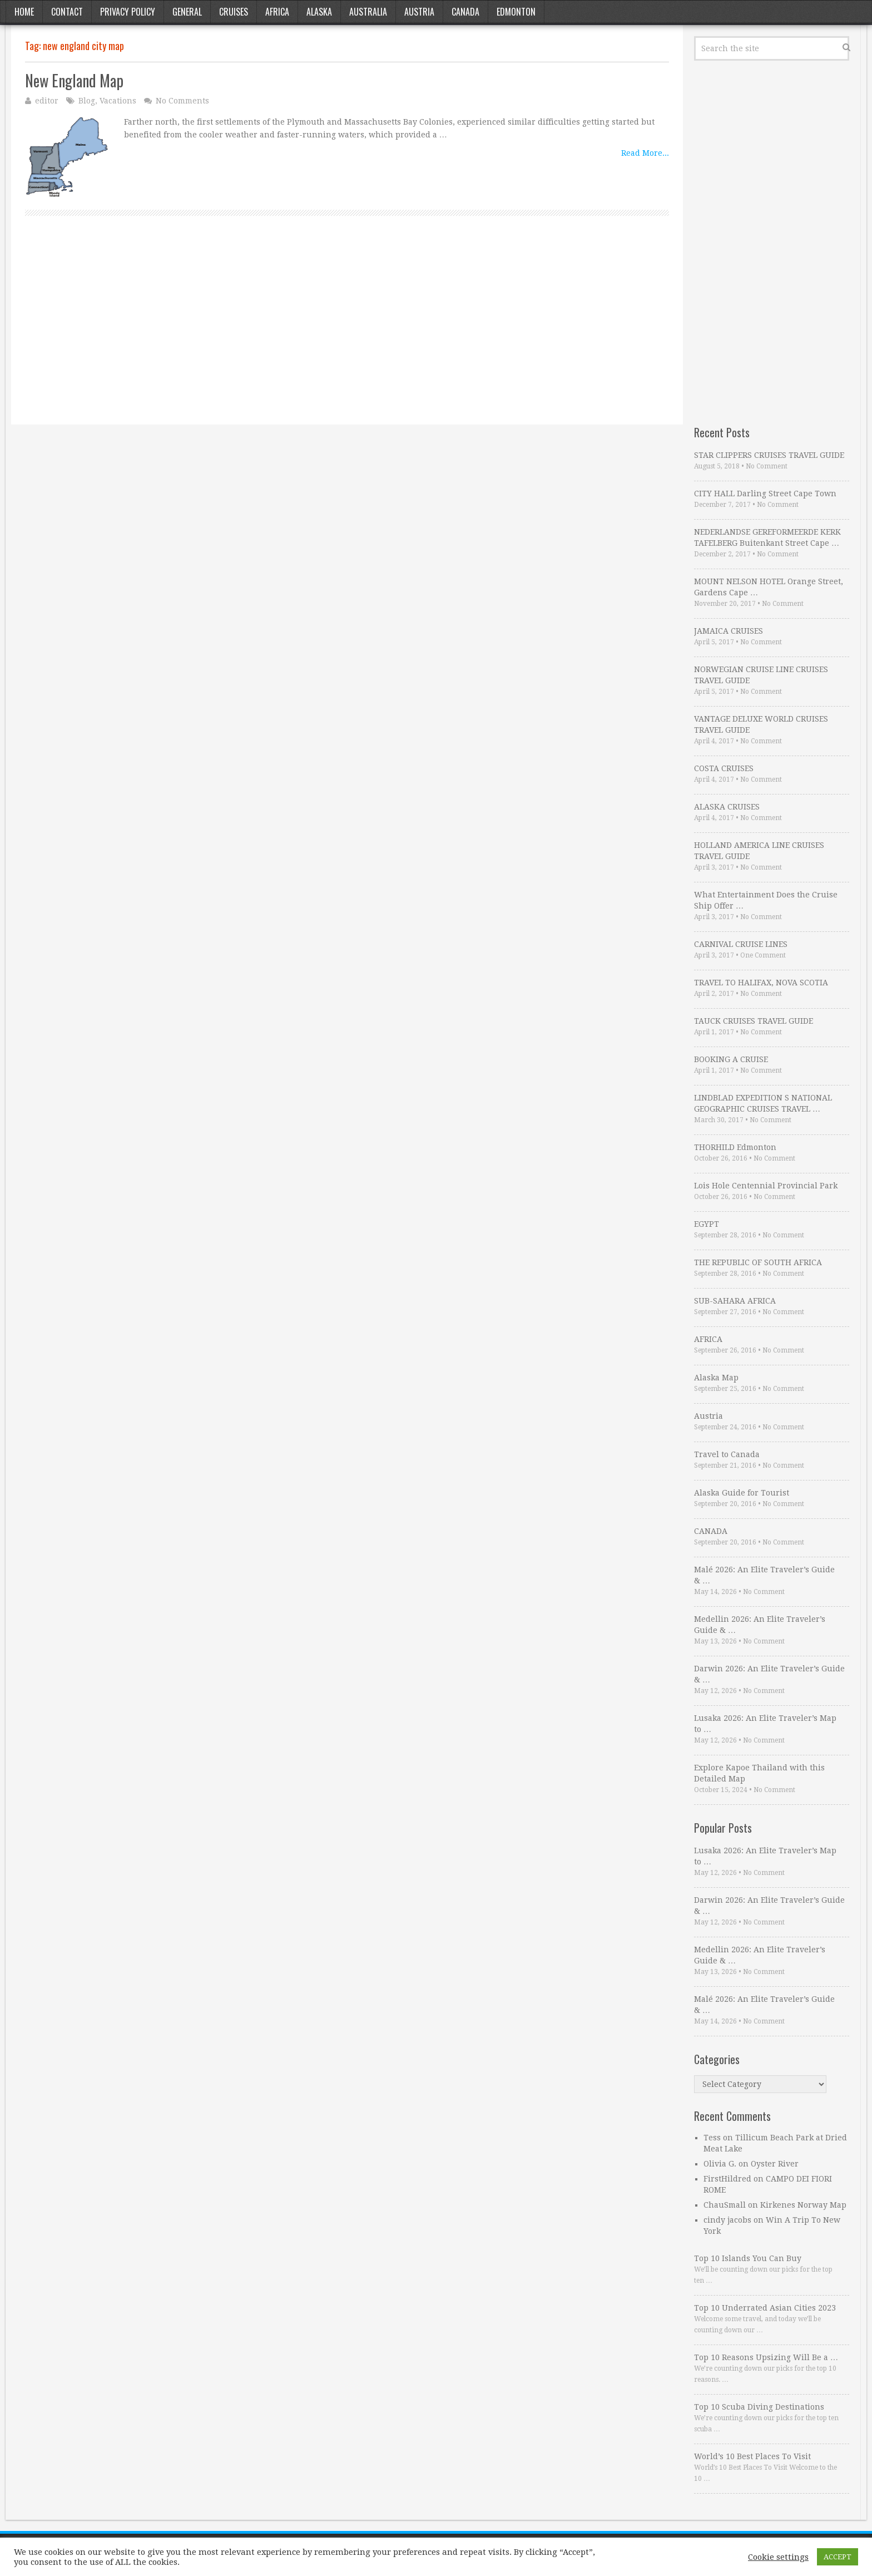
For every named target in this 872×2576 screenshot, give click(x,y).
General (187, 11)
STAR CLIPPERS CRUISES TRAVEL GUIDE (769, 455)
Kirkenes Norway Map (803, 2204)
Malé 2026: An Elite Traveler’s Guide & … (764, 1575)
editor (46, 100)
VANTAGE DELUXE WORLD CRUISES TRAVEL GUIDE (761, 724)
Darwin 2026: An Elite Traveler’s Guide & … (769, 1674)
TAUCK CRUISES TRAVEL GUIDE (753, 1020)
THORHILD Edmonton (735, 1147)
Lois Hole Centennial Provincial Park (766, 1185)
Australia (368, 11)
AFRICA (708, 1339)
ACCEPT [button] (837, 2557)
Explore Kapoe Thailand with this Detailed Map (759, 1773)
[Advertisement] (347, 333)
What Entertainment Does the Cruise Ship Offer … (766, 900)
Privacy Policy (127, 11)
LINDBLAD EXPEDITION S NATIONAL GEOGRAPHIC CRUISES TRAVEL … (763, 1103)
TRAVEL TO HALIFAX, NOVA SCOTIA (761, 982)
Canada (465, 11)
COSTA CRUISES (724, 768)
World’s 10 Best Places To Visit (752, 2456)
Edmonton (516, 11)
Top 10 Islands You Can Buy (747, 2258)
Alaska (319, 11)
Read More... (645, 153)
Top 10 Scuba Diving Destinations (759, 2406)
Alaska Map (716, 1377)
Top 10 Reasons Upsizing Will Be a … (766, 2357)
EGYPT (706, 1224)
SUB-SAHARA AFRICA (735, 1300)
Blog (86, 100)
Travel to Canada (727, 1454)
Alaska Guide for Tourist (741, 1492)
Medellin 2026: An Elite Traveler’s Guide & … (759, 1625)
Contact (67, 11)
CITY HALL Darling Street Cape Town (765, 493)
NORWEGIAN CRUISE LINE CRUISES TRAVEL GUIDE (761, 675)
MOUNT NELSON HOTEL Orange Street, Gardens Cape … (768, 587)
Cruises (233, 11)
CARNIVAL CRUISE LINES (740, 944)
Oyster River (775, 2163)
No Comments (182, 100)
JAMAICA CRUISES (728, 630)
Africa (277, 11)
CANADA (710, 1531)
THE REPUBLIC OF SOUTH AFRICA (758, 1262)
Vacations (118, 100)
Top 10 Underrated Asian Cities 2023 (765, 2307)
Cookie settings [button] (778, 2557)
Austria (419, 11)
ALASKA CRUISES (727, 806)
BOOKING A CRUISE (731, 1059)
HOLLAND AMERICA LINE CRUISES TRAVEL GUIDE (759, 851)
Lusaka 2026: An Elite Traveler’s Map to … (765, 1724)
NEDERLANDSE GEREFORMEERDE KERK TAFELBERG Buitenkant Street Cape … (767, 537)
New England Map (74, 80)
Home (24, 11)
